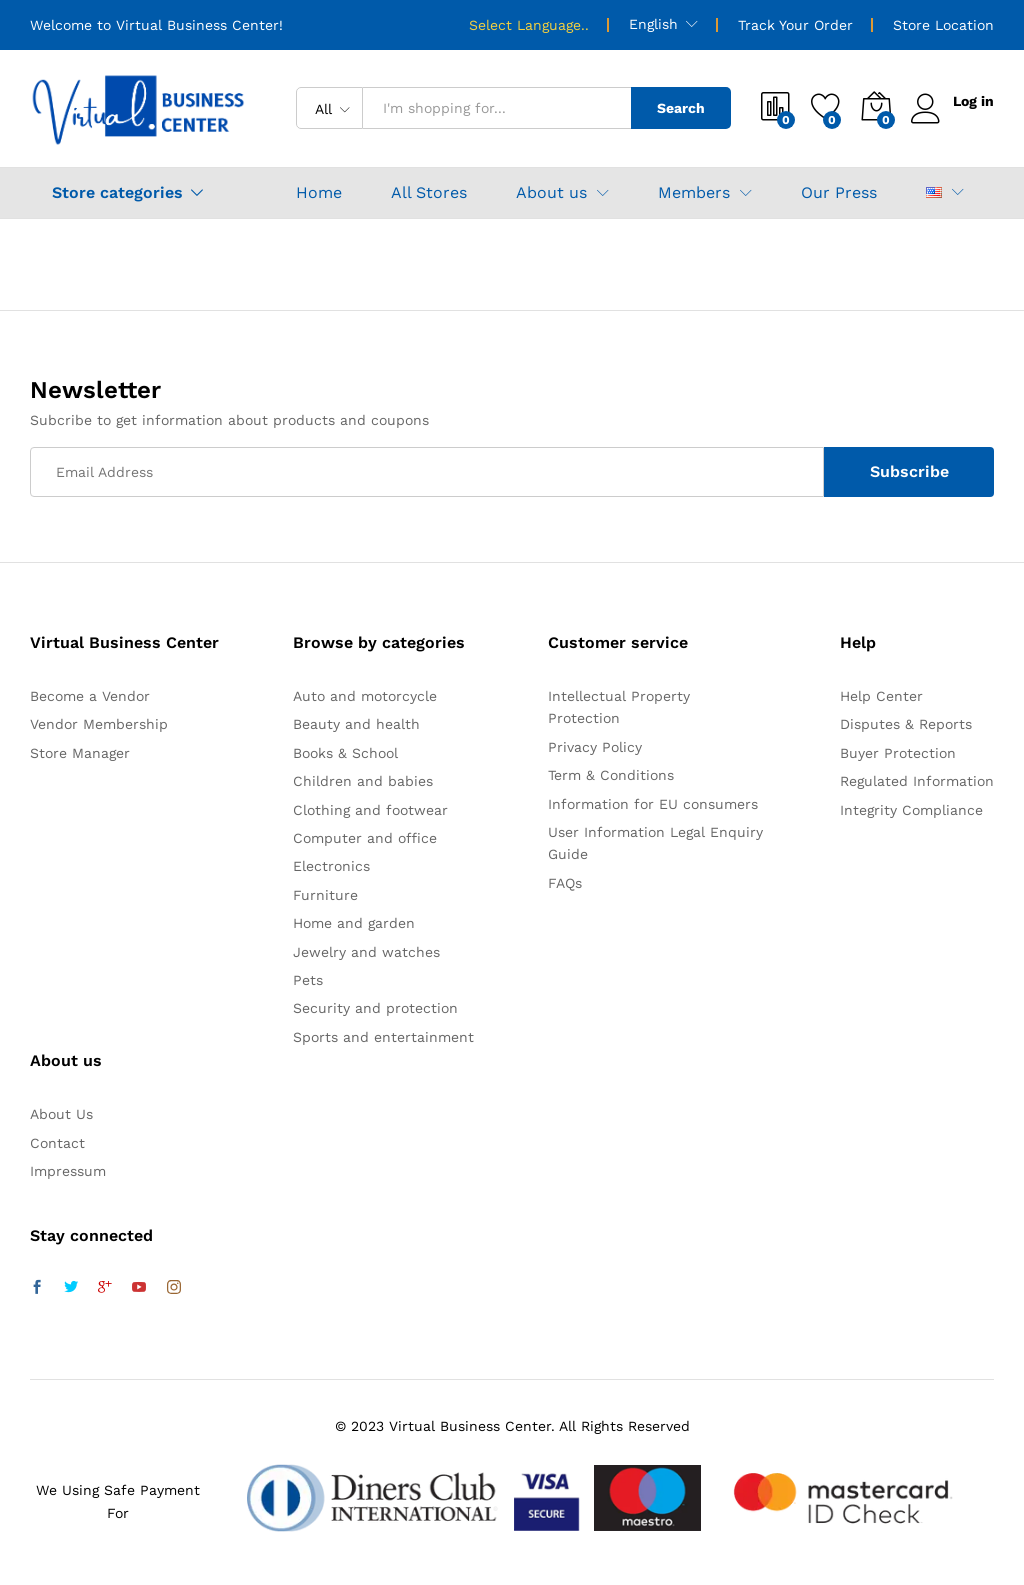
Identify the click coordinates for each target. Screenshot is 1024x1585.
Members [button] (694, 193)
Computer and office (365, 838)
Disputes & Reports (906, 724)
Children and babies (363, 781)
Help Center (881, 696)
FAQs (565, 883)
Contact (57, 1143)
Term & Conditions (611, 775)
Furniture (325, 895)
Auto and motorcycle (365, 696)
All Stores (429, 193)
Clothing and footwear (370, 810)
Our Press (839, 193)
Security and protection (375, 1008)
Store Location (943, 25)
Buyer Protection (898, 753)
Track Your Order (795, 25)
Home (319, 193)
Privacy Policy (595, 747)
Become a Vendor (90, 696)
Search (681, 108)
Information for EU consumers (653, 804)
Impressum (68, 1171)
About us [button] (551, 193)
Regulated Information (917, 781)
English (653, 24)
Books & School (345, 753)
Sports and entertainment (383, 1037)
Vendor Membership (99, 724)
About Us (61, 1114)
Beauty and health (356, 724)
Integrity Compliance (911, 810)
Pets (308, 980)
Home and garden (354, 923)
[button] (934, 192)
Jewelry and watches (366, 952)
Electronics (331, 866)
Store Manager (80, 753)
